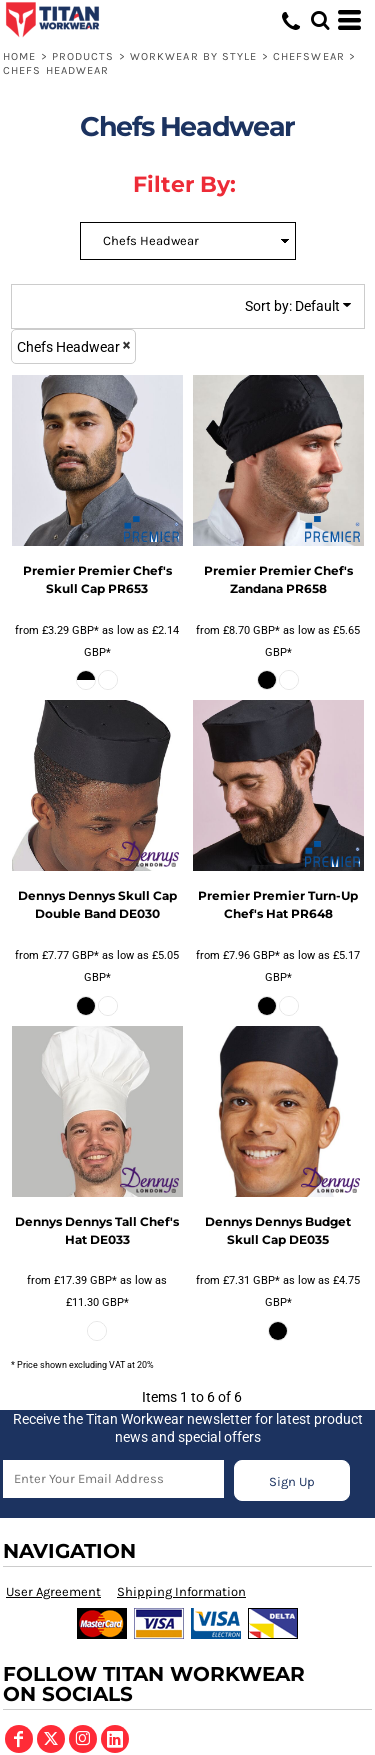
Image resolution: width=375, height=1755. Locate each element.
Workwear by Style (194, 56)
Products (83, 56)
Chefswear (309, 56)
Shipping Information (181, 1591)
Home (19, 56)
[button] (320, 20)
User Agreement (53, 1591)
